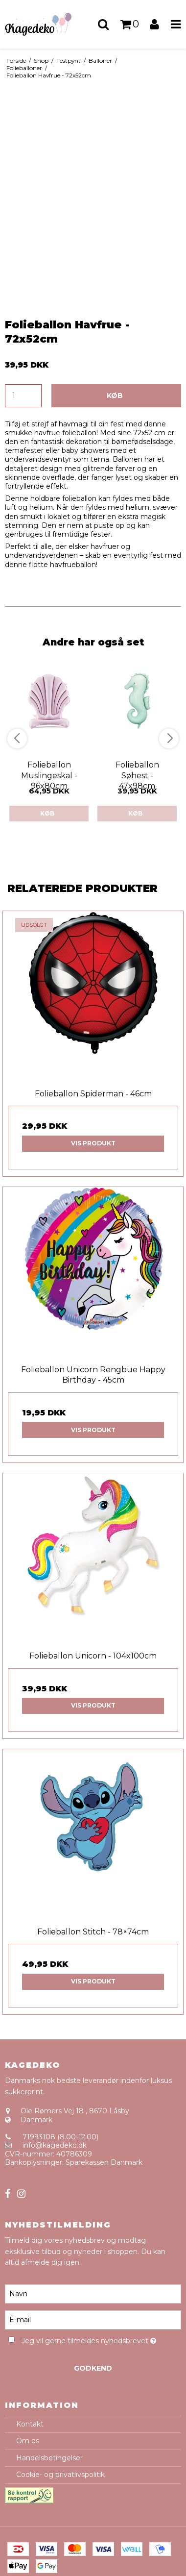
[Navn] (93, 2293)
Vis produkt (93, 1143)
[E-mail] (93, 2319)
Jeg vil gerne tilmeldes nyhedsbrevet (89, 2339)
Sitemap (19, 2179)
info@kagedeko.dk (55, 2145)
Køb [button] (115, 395)
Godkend (93, 2368)
